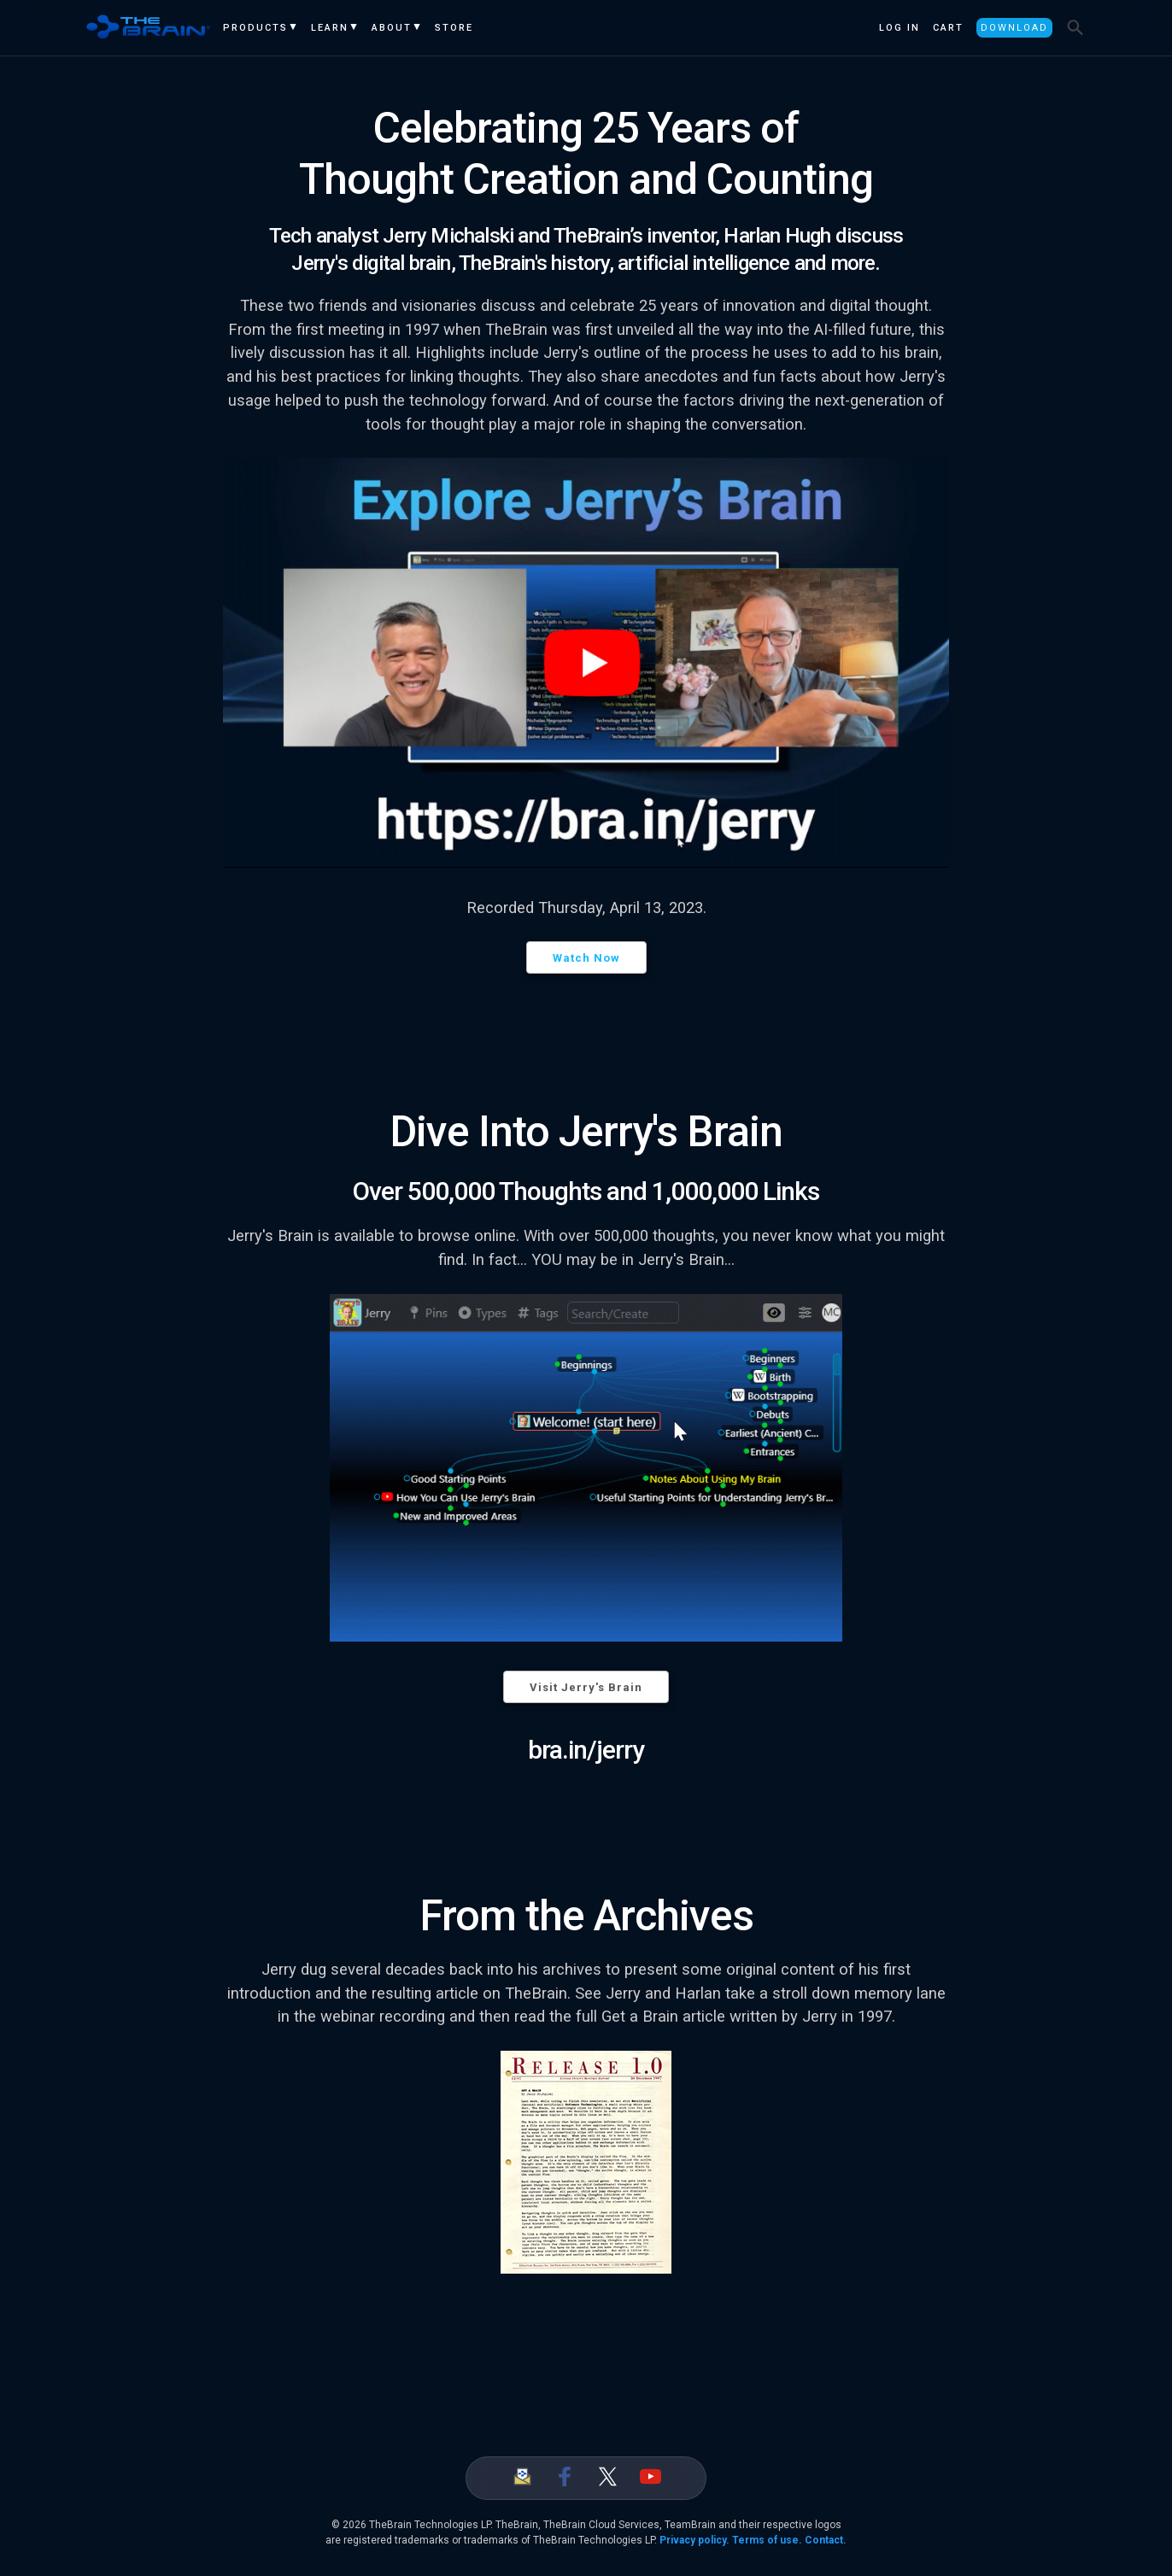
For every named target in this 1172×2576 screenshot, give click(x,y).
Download (1014, 27)
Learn (330, 27)
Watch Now (586, 957)
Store (454, 27)
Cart (948, 27)
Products (255, 27)
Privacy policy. (694, 2540)
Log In (899, 27)
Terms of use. (767, 2540)
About (392, 27)
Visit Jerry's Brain (586, 1687)
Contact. (826, 2540)
